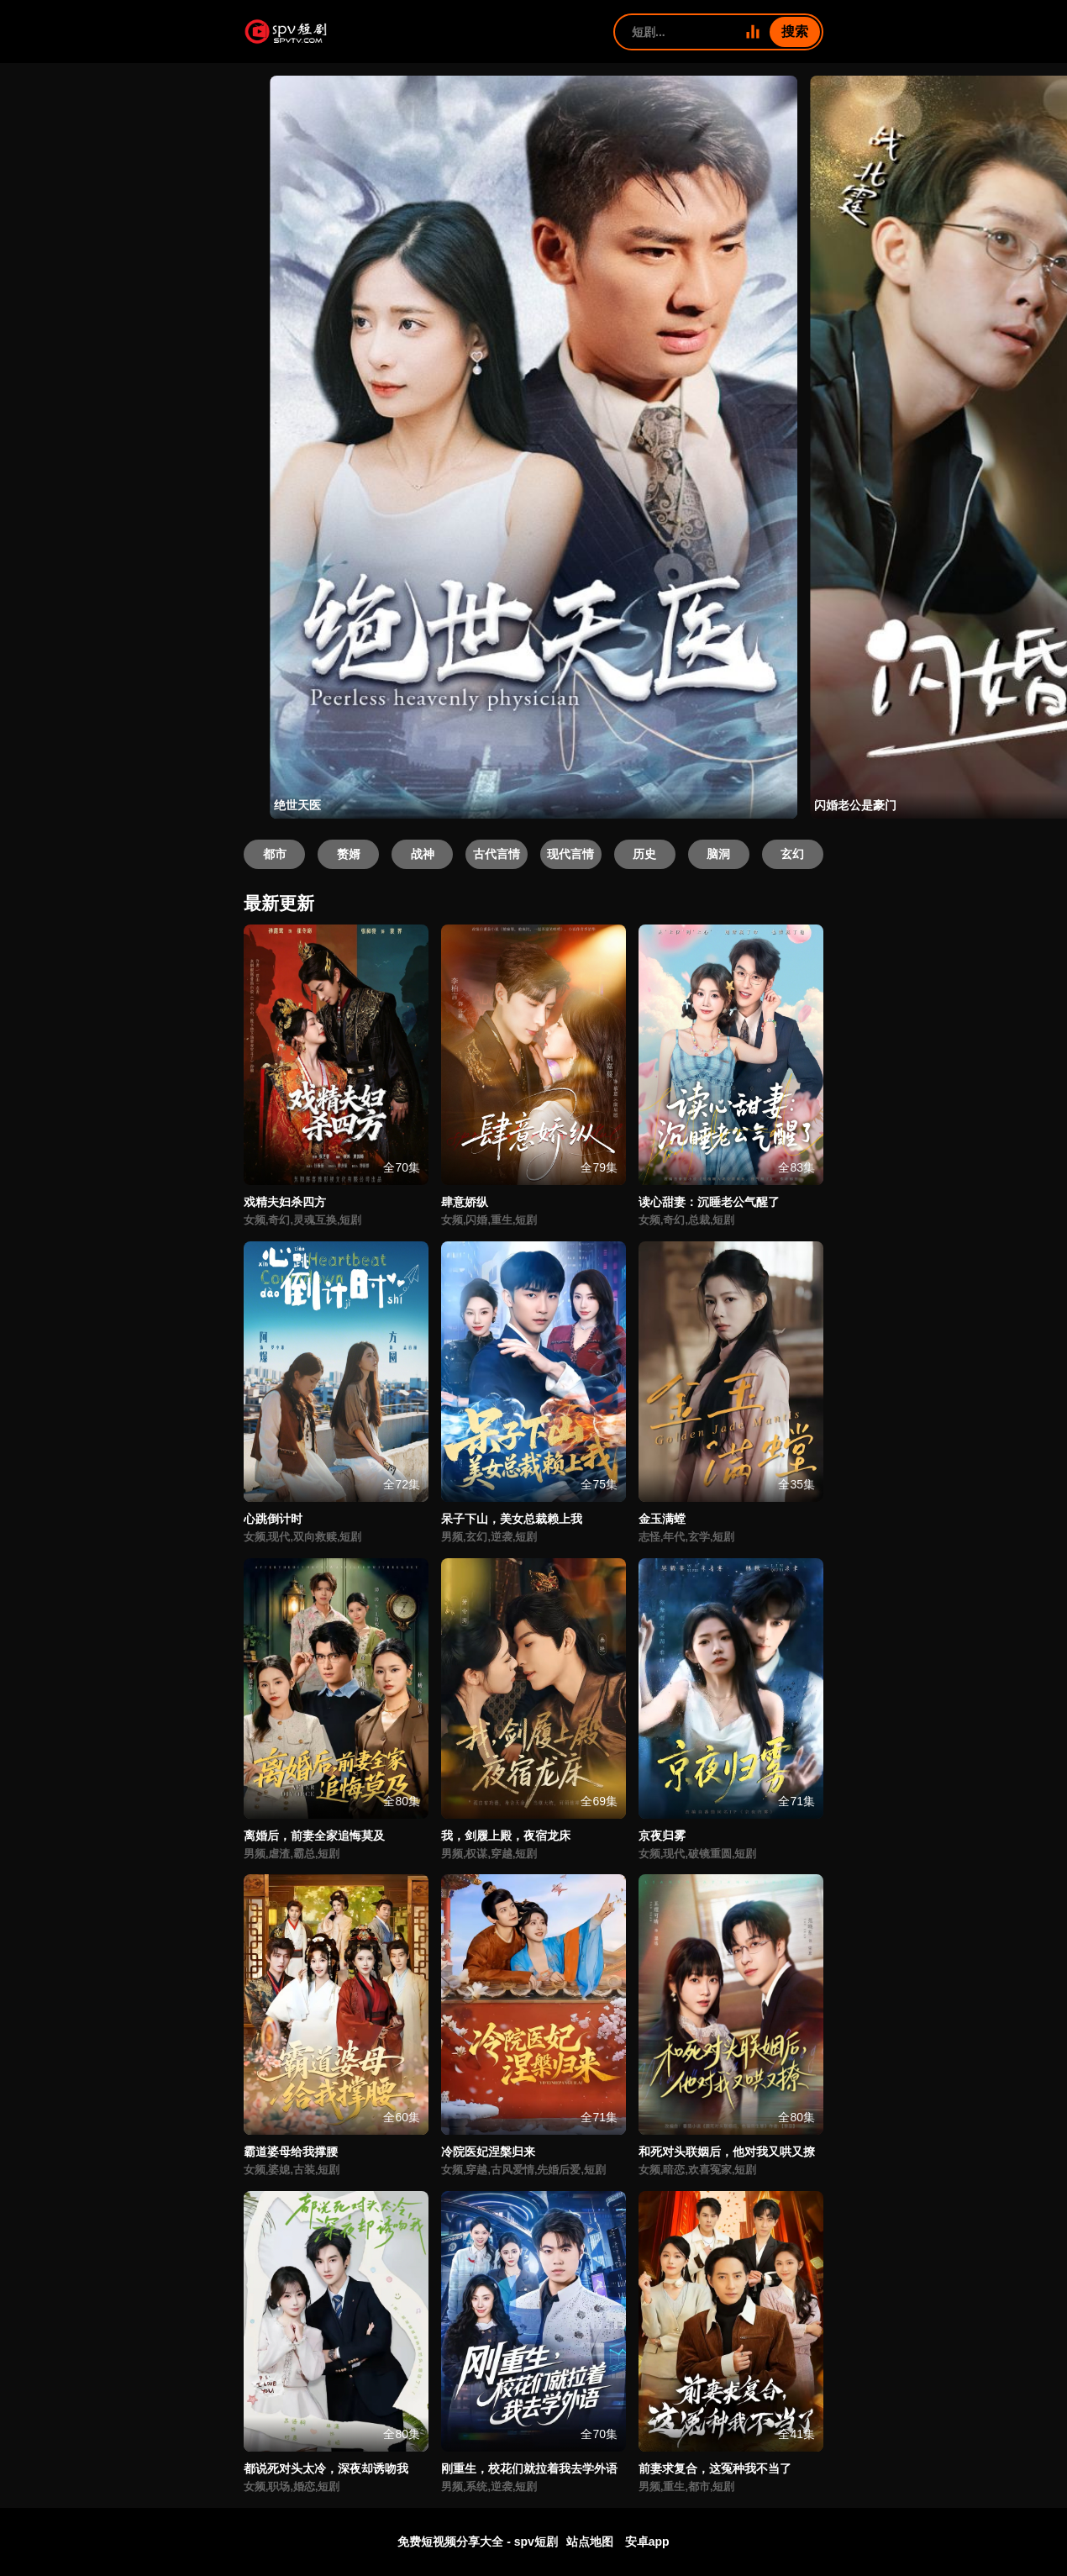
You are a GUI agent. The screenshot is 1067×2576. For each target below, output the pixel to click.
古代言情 (496, 854)
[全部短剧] (753, 32)
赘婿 (348, 854)
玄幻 (792, 854)
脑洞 (718, 854)
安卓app (647, 2541)
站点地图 (589, 2541)
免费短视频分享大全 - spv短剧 (477, 2541)
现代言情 (570, 854)
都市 (274, 854)
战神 (422, 854)
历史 (644, 854)
